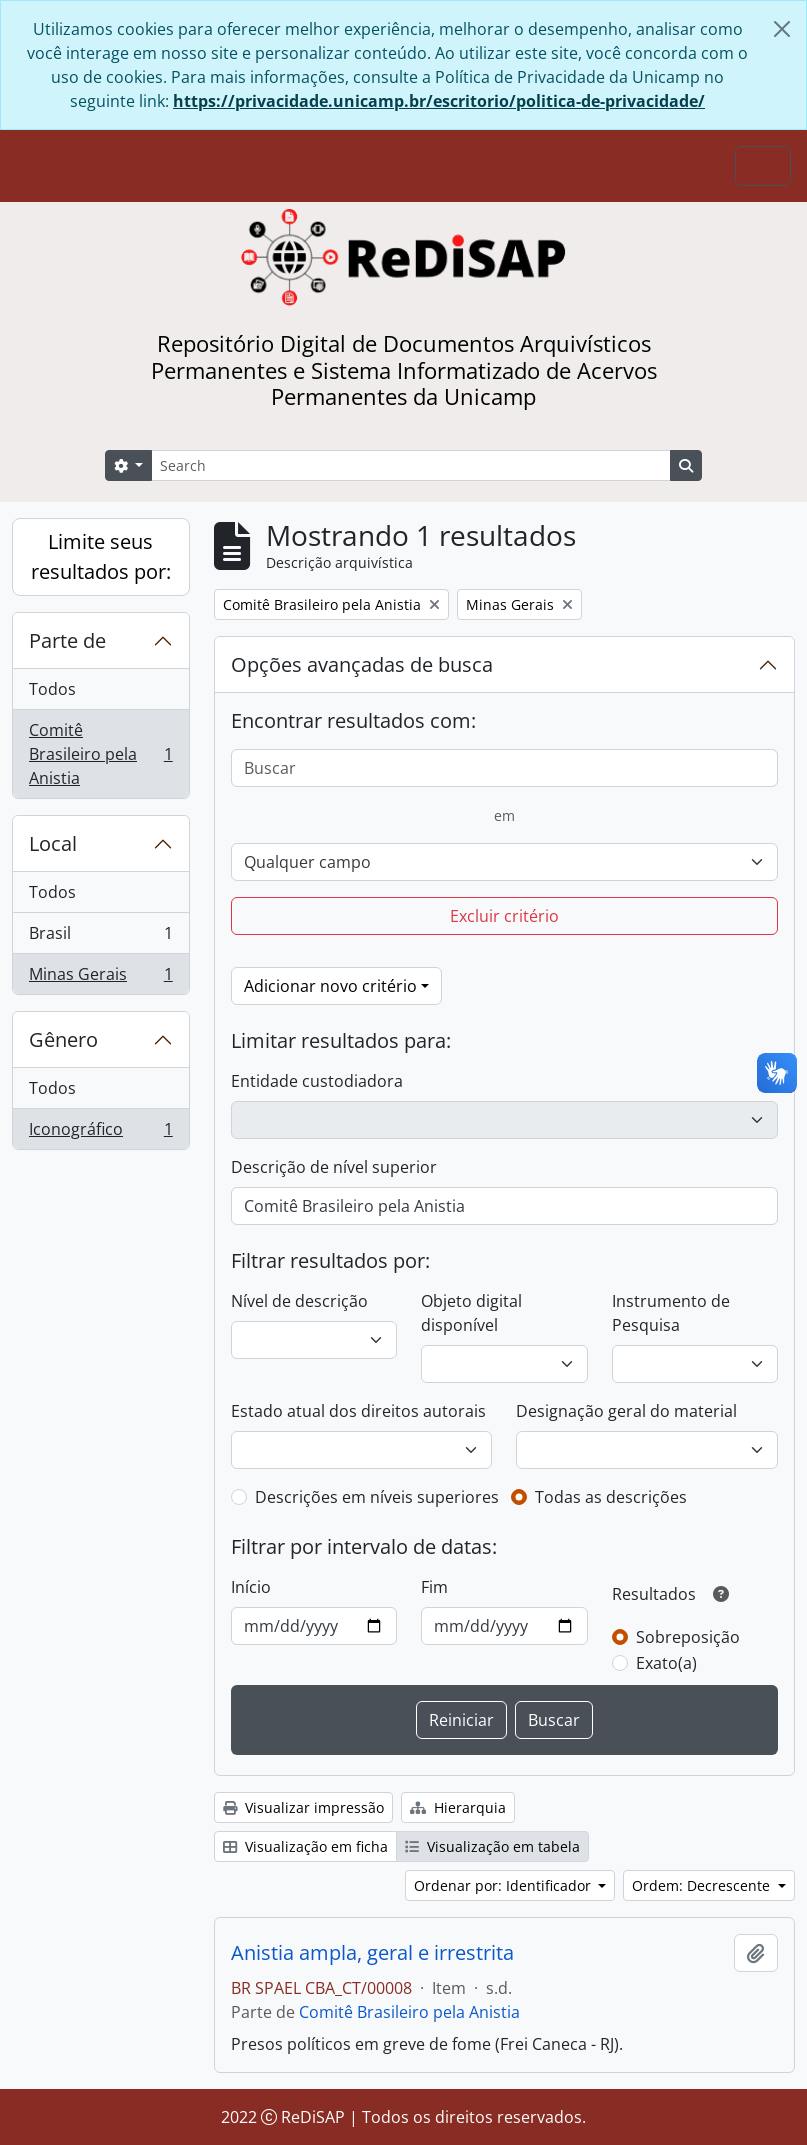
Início (251, 1587)
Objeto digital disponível (471, 1313)
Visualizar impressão (303, 1807)
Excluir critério (504, 916)
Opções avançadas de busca (362, 664)
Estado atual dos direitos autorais (358, 1411)
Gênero (63, 1039)
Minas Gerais (100, 978)
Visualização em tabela (492, 1846)
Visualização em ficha (305, 1846)
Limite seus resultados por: (101, 556)
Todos (52, 689)
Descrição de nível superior (334, 1167)
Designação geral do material (626, 1411)
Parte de (67, 640)
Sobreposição (688, 1637)
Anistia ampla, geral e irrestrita (372, 1953)
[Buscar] (504, 768)
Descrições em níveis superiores (377, 1497)
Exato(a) (666, 1663)
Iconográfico (100, 1133)
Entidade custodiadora (317, 1081)
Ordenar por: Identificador (504, 1885)
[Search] (411, 465)
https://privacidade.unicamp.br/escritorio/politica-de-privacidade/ (439, 101)
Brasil (100, 937)
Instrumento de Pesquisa (671, 1313)
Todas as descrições (611, 1497)
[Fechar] (782, 29)
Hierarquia (458, 1807)
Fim (434, 1587)
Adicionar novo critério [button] (330, 986)
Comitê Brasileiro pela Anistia (100, 754)
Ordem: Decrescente (703, 1885)
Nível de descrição (299, 1301)
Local (53, 843)
